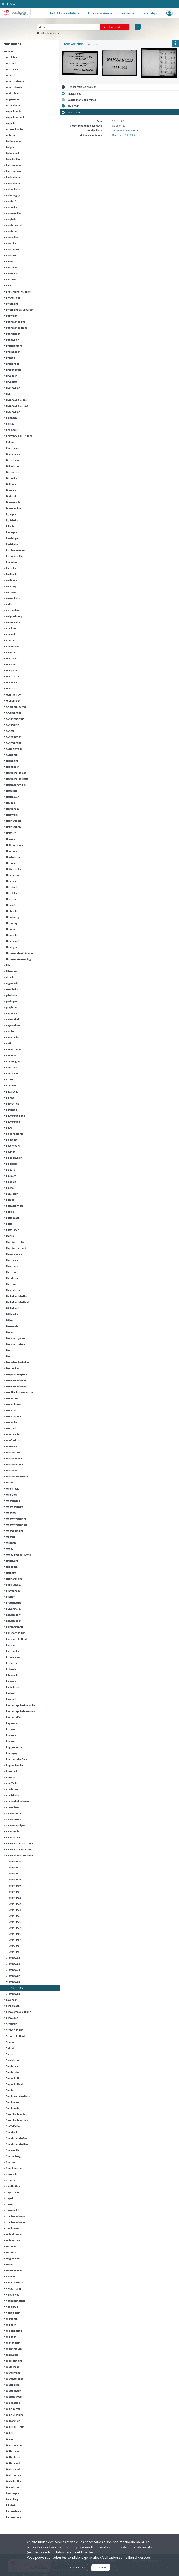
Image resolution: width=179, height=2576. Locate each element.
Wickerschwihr (14, 2396)
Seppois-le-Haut (15, 2036)
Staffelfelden (13, 2126)
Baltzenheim (13, 165)
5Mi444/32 (15, 1897)
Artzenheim (13, 105)
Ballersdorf (12, 153)
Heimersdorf (13, 821)
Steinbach (12, 2132)
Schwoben (12, 2018)
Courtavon (12, 448)
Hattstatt (11, 790)
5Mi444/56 (15, 1933)
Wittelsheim (13, 2451)
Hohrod (10, 905)
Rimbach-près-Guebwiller (21, 1705)
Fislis (9, 604)
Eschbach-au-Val (15, 550)
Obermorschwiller (16, 1524)
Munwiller (12, 1422)
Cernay (10, 424)
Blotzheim (12, 303)
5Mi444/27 (15, 1867)
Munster (11, 1410)
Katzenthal (12, 1019)
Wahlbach (12, 2318)
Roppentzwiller (15, 1765)
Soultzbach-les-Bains (18, 2096)
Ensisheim (12, 544)
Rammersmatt (14, 1627)
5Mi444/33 (15, 1903)
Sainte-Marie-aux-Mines (20, 1855)
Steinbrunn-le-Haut (17, 2144)
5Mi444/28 (15, 1873)
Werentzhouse (14, 2378)
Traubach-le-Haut (16, 2222)
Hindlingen (12, 875)
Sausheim (11, 1999)
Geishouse (12, 664)
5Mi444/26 (15, 1861)
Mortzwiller (13, 1368)
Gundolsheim (14, 748)
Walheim (11, 2336)
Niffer (9, 1482)
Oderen (10, 1536)
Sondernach (13, 2066)
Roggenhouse (14, 1747)
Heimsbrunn (13, 827)
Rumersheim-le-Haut (18, 1801)
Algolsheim (12, 57)
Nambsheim (13, 1434)
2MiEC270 (14, 1969)
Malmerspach (14, 1254)
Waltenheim (13, 2342)
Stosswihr (12, 2174)
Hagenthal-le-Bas (16, 772)
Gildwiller (11, 682)
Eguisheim (12, 520)
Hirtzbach (11, 887)
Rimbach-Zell (13, 1717)
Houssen (11, 929)
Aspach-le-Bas (14, 111)
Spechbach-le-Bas (16, 2114)
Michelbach (12, 1308)
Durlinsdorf (12, 496)
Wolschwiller (13, 2481)
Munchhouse (13, 1404)
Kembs (10, 1031)
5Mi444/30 (15, 1885)
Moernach (12, 1326)
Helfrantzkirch (14, 845)
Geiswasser (12, 676)
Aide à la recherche (50, 33)
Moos (9, 1350)
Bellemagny (13, 195)
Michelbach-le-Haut (17, 1302)
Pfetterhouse (13, 1602)
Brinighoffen (13, 369)
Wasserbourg (14, 2348)
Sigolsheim (12, 2060)
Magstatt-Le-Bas (15, 1242)
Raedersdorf (13, 1615)
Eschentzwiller (14, 556)
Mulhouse (12, 1398)
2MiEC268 (14, 1957)
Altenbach (12, 69)
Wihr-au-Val (13, 2408)
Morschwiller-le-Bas (17, 1362)
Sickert (10, 2048)
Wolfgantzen (13, 2475)
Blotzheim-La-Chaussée (20, 309)
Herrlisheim (13, 857)
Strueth (10, 2180)
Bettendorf (12, 249)
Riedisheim (12, 1687)
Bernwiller (12, 237)
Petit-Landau (13, 1584)
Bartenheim (13, 177)
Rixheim (11, 1729)
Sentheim (11, 2024)
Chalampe (12, 430)
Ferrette (11, 592)
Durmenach (13, 502)
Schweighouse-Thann (18, 2012)
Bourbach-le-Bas (15, 321)
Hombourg (12, 917)
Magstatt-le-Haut (16, 1248)
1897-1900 (17, 1987)
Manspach (12, 1260)
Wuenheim (12, 2487)
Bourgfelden (13, 333)
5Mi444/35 (15, 1915)
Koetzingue (12, 1073)
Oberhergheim (14, 1506)
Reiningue (12, 1663)
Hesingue (11, 863)
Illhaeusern (12, 971)
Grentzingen (13, 700)
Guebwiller (12, 724)
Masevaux (12, 1266)
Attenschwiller (14, 129)
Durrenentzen (14, 508)
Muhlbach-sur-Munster (19, 1392)
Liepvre (10, 1169)
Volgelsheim (13, 2312)
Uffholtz (11, 2252)
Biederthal (12, 261)
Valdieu (10, 2276)
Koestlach (11, 1067)
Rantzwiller (12, 1651)
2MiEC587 (14, 1975)
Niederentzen (14, 1458)
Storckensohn (14, 2168)
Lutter (9, 1224)
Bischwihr (11, 279)
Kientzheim (12, 1037)
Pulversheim (13, 1608)
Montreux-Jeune (15, 1338)
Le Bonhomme (14, 1133)
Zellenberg (12, 2499)
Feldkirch (11, 580)
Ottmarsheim (14, 1578)
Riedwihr (11, 1693)
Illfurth (10, 965)
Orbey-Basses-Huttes (18, 1554)
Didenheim (12, 466)
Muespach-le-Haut (17, 1380)
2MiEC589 (14, 1993)
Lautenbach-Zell (15, 1115)
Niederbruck (13, 1452)
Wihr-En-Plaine (14, 2415)
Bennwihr (11, 207)
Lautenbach (13, 1121)
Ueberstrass (13, 2240)
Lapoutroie (12, 1103)
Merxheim (12, 1278)
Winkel (10, 2439)
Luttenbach (13, 1218)
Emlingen (11, 532)
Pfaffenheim (13, 1590)
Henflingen (12, 851)
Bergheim (11, 219)
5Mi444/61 (15, 1951)
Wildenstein (13, 2421)
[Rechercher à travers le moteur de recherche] (70, 27)
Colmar (10, 442)
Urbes (9, 2264)
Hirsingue (11, 881)
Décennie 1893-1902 (123, 135)
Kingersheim (13, 1049)
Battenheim (13, 183)
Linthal (10, 1187)
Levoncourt (13, 1145)
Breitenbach (13, 351)
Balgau (10, 147)
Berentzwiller (14, 213)
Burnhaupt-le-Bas (16, 399)
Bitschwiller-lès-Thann (19, 291)
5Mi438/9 (14, 1945)
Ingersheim (12, 983)
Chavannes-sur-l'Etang (19, 436)
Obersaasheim (14, 1530)
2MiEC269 (14, 1963)
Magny (10, 1236)
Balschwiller (13, 159)
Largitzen (11, 1109)
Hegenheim (13, 808)
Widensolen (13, 2402)
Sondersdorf (13, 2072)
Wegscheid (12, 2366)
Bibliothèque (150, 13)
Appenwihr (12, 99)
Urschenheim (14, 2270)
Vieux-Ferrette (14, 2282)
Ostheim (11, 1572)
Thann (9, 2204)
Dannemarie (13, 454)
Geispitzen (12, 670)
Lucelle (10, 1199)
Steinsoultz (12, 2150)
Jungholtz (11, 1007)
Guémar (10, 730)
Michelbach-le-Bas (16, 1296)
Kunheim (11, 1085)
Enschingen (12, 538)
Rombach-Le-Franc (17, 1759)
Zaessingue (12, 2493)
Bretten (10, 357)
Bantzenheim (14, 171)
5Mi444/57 (15, 1939)
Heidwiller (12, 815)
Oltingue (11, 1542)
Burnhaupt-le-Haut (17, 405)
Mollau (10, 1332)
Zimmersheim (14, 2517)
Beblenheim (13, 189)
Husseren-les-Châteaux (19, 953)
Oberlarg (11, 1512)
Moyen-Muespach (16, 1374)
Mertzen (11, 1272)
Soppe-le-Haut (14, 2084)
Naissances (9, 51)
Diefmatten (12, 472)
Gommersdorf (14, 694)
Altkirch (10, 75)
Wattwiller (12, 2354)
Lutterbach (12, 1230)
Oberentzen (13, 1500)
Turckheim (12, 2228)
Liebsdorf (11, 1163)
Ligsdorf (11, 1175)
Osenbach (12, 1566)
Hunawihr (12, 935)
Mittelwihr (12, 1314)
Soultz (9, 2090)
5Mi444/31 (15, 1891)
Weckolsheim (14, 2360)
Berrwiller (11, 243)
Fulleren (11, 652)
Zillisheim (11, 2505)
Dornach (11, 490)
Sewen (10, 2042)
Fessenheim (13, 598)
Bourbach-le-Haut (16, 327)
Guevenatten (13, 736)
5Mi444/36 (15, 1921)
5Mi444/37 (15, 1927)
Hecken (10, 802)
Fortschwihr (13, 622)
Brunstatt (11, 381)
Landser (10, 1097)
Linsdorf (11, 1181)
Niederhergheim (15, 1464)
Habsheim (12, 760)
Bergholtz (11, 231)
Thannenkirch (14, 2210)
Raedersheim (13, 1621)
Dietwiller (11, 478)
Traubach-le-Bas (15, 2216)
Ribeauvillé (12, 1675)
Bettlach (11, 255)
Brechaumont (14, 345)
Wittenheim (13, 2457)
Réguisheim (13, 1657)
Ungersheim (13, 2258)
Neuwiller (11, 1446)
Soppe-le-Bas (13, 2078)
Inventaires (127, 13)
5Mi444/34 (15, 1909)
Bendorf (10, 201)
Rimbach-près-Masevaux (20, 1711)
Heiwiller (11, 839)
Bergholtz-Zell (14, 225)
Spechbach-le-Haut (17, 2120)
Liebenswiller (14, 1157)
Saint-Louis (12, 1831)
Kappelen (11, 1013)
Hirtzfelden (12, 893)
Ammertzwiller (15, 87)
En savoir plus (77, 2567)
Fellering (11, 586)
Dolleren (11, 484)
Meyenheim (13, 1290)
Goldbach (11, 688)
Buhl (8, 393)
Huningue (11, 947)
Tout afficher (73, 44)
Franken (11, 628)
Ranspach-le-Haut (16, 1639)
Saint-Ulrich (13, 1837)
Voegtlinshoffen (15, 2300)
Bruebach (11, 375)
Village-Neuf (13, 2294)
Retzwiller (12, 1669)
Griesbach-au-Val (16, 706)
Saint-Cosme (13, 1819)
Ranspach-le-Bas (15, 1633)
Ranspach (11, 1645)
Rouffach (11, 1783)
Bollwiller (11, 315)
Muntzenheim (14, 1416)
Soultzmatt (12, 2108)
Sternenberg (13, 2156)
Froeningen (12, 646)
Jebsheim (11, 995)
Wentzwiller (13, 2372)
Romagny (11, 1753)
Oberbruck (12, 1488)
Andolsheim (13, 93)
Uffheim (11, 2246)
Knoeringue (13, 1061)
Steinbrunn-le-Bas (16, 2138)
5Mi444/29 (15, 1879)
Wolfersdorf (13, 2469)
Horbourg (11, 923)
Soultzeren (12, 2102)
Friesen (10, 640)
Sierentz (11, 2054)
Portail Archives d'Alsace (64, 13)
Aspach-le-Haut (15, 117)
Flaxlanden (12, 610)
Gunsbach (12, 754)
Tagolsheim (13, 2192)
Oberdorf (11, 1494)
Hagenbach (12, 766)
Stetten (10, 2162)
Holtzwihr (12, 911)
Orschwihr (12, 1560)
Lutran (10, 1211)
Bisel (8, 285)
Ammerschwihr (15, 81)
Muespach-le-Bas (16, 1386)
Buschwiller (13, 411)
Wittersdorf (13, 2463)
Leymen (10, 1151)
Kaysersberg (13, 1025)
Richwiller (11, 1681)
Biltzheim (11, 273)
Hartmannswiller (16, 784)
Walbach (11, 2324)
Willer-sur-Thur (15, 2427)
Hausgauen (12, 796)
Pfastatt (10, 1596)
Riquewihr (12, 1723)
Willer (9, 2433)
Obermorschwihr (16, 1518)
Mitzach (10, 1320)
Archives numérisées (100, 13)
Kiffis (9, 1043)
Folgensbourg (14, 616)
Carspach (11, 418)
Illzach (10, 977)
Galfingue (11, 658)
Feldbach (11, 574)
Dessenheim (13, 460)
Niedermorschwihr (17, 1476)
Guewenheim (14, 742)
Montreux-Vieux (15, 1344)
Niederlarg (12, 1470)
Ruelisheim (12, 1795)
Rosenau (11, 1777)
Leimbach (11, 1139)
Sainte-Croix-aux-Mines (19, 1843)
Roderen (11, 1735)
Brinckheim (13, 363)
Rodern (10, 1741)
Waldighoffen (14, 2330)
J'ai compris (100, 2567)
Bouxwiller (12, 339)
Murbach (11, 1428)
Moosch (10, 1356)
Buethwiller (13, 387)
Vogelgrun (12, 2306)
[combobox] (114, 27)
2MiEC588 (14, 1981)
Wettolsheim (13, 2390)
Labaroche (12, 1091)
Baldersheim (13, 141)
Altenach (11, 63)
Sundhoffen (13, 2186)
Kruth (9, 1079)
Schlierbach (13, 2005)
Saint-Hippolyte (15, 1825)
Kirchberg (11, 1055)
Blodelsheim (13, 297)
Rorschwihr (12, 1771)
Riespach (11, 1699)
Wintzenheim (14, 2445)
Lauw (9, 1127)
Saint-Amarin (14, 1813)
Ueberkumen (14, 2234)
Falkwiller (11, 568)
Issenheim (12, 989)
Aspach (10, 123)
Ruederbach (13, 1789)
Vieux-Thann (13, 2288)
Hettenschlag (14, 869)
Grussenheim (14, 712)
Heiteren (11, 833)
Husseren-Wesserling (18, 959)
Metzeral (11, 1284)
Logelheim (12, 1193)
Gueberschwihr (15, 718)
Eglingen (11, 514)
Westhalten (13, 2384)
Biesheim (11, 267)
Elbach (10, 526)
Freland (10, 634)
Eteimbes (11, 562)
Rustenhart (12, 1807)
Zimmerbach (13, 2511)
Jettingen (11, 1001)
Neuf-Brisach (13, 1440)
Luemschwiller (14, 1205)
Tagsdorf (11, 2198)
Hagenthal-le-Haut (17, 778)
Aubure (10, 135)
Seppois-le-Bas (14, 2030)
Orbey (9, 1548)
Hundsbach (12, 941)
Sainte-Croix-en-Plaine (19, 1849)
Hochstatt (12, 899)
